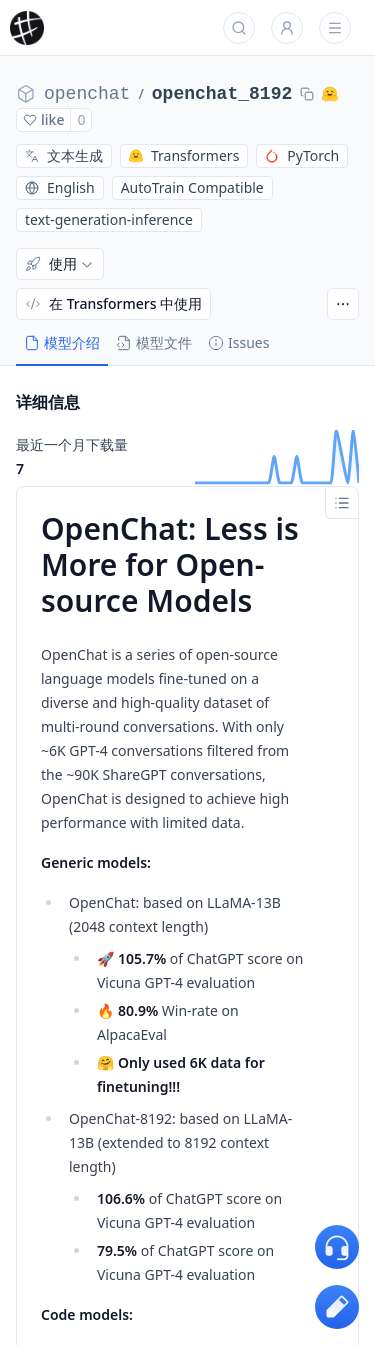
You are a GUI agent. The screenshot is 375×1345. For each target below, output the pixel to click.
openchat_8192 (222, 94)
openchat (87, 94)
